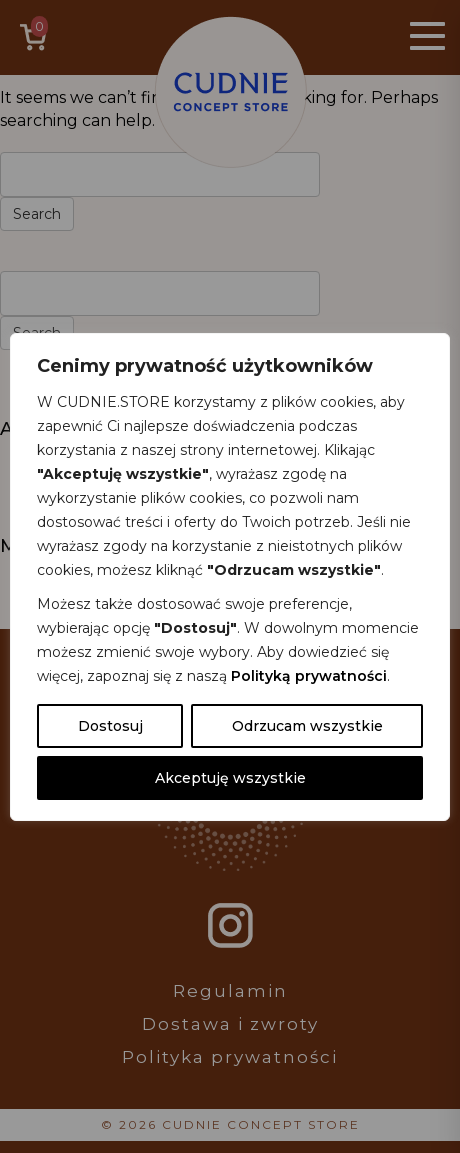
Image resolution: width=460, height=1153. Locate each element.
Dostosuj (110, 726)
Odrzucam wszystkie (307, 726)
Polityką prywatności (309, 676)
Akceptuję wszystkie (230, 778)
